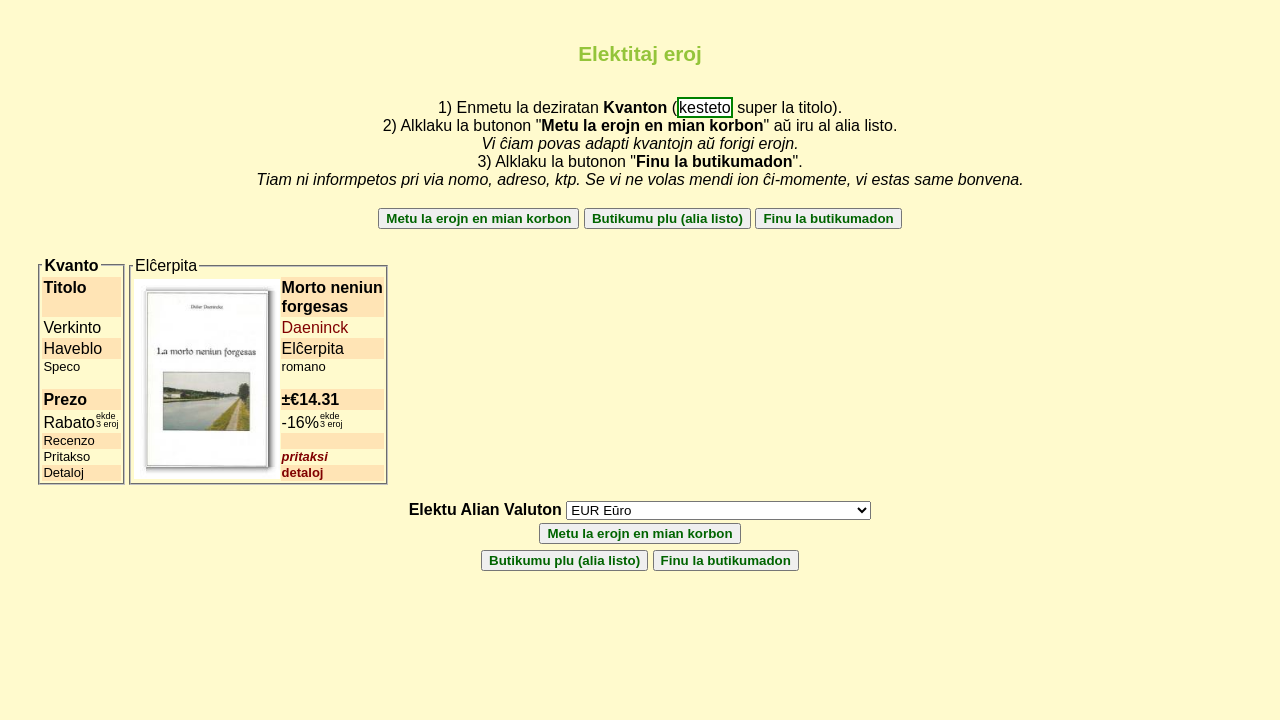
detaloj (303, 472)
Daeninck (315, 327)
